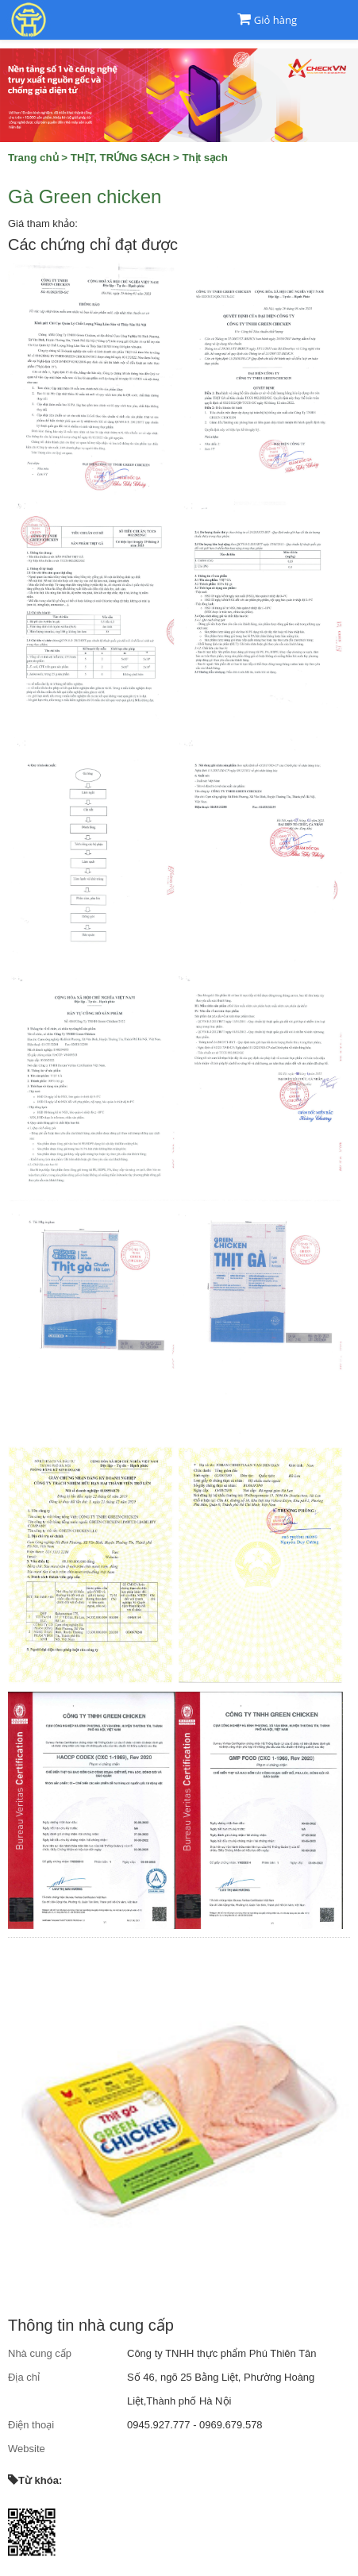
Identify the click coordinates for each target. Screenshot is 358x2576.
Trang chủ (33, 158)
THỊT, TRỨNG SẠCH (120, 158)
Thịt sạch (204, 158)
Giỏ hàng (275, 20)
